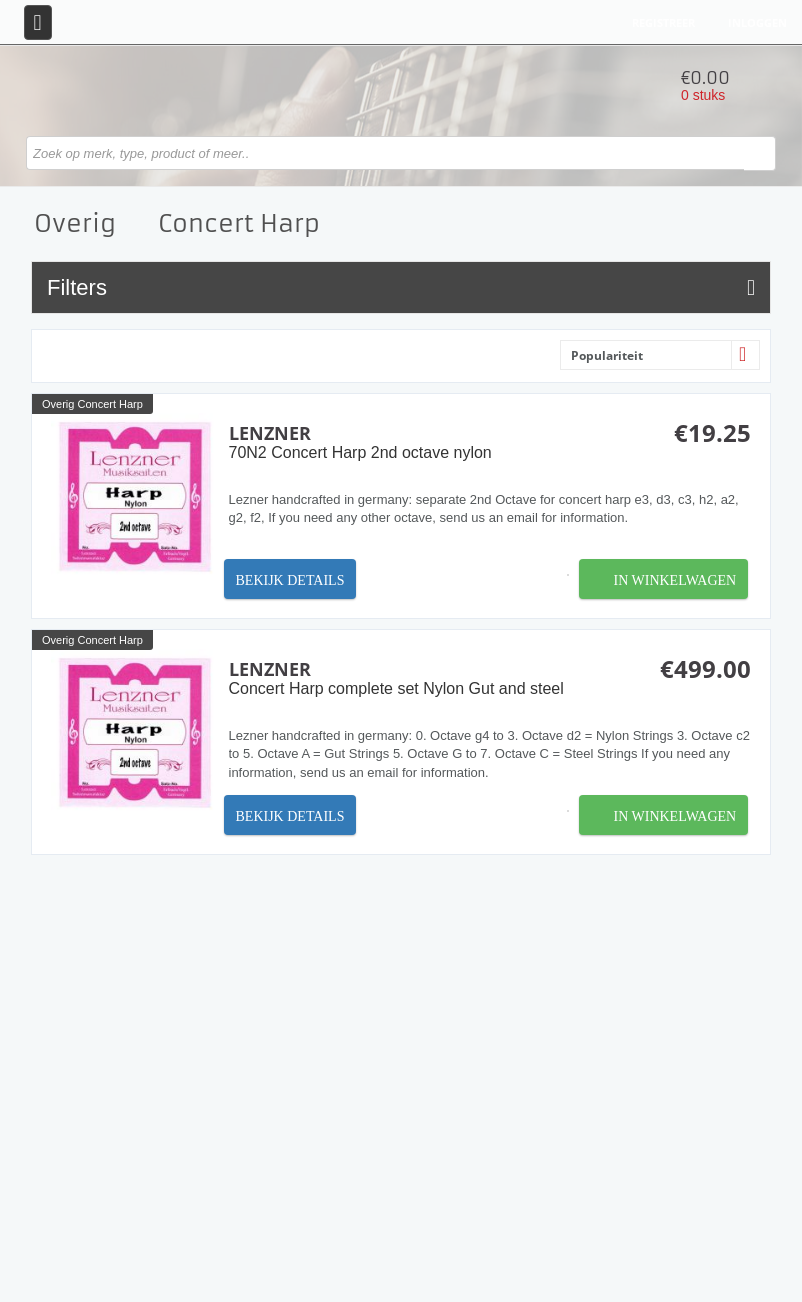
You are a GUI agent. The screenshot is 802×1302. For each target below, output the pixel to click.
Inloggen (757, 22)
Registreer (663, 22)
